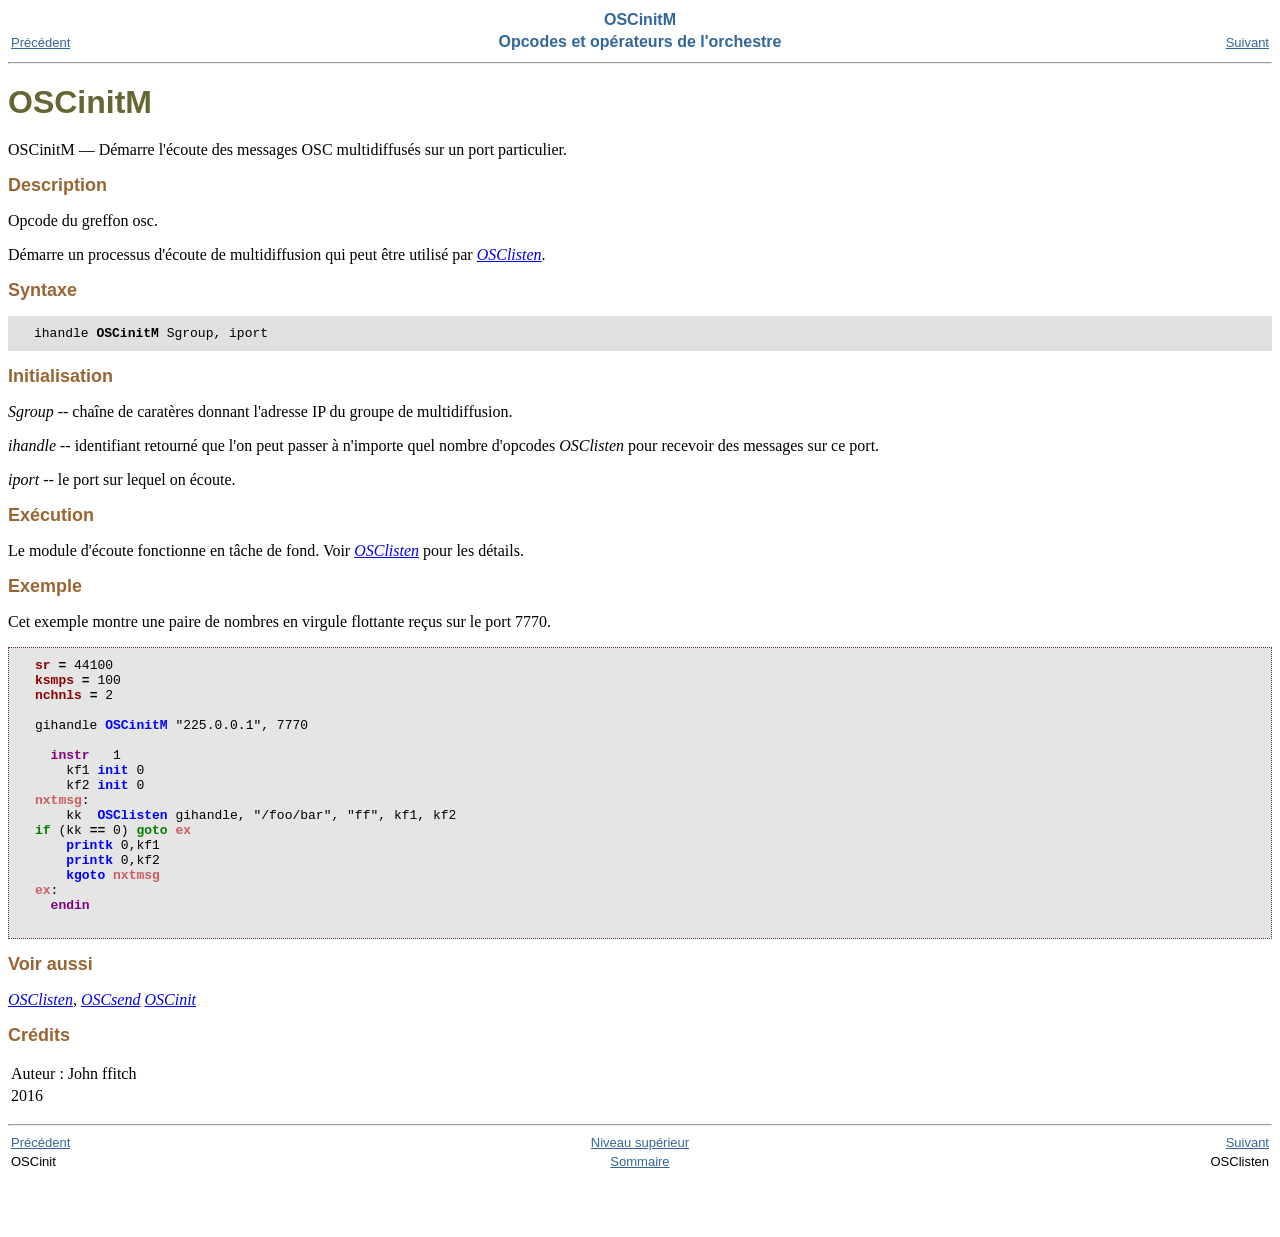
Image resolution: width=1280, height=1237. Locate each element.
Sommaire (639, 1218)
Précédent (40, 42)
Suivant (1247, 42)
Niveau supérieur (640, 1199)
